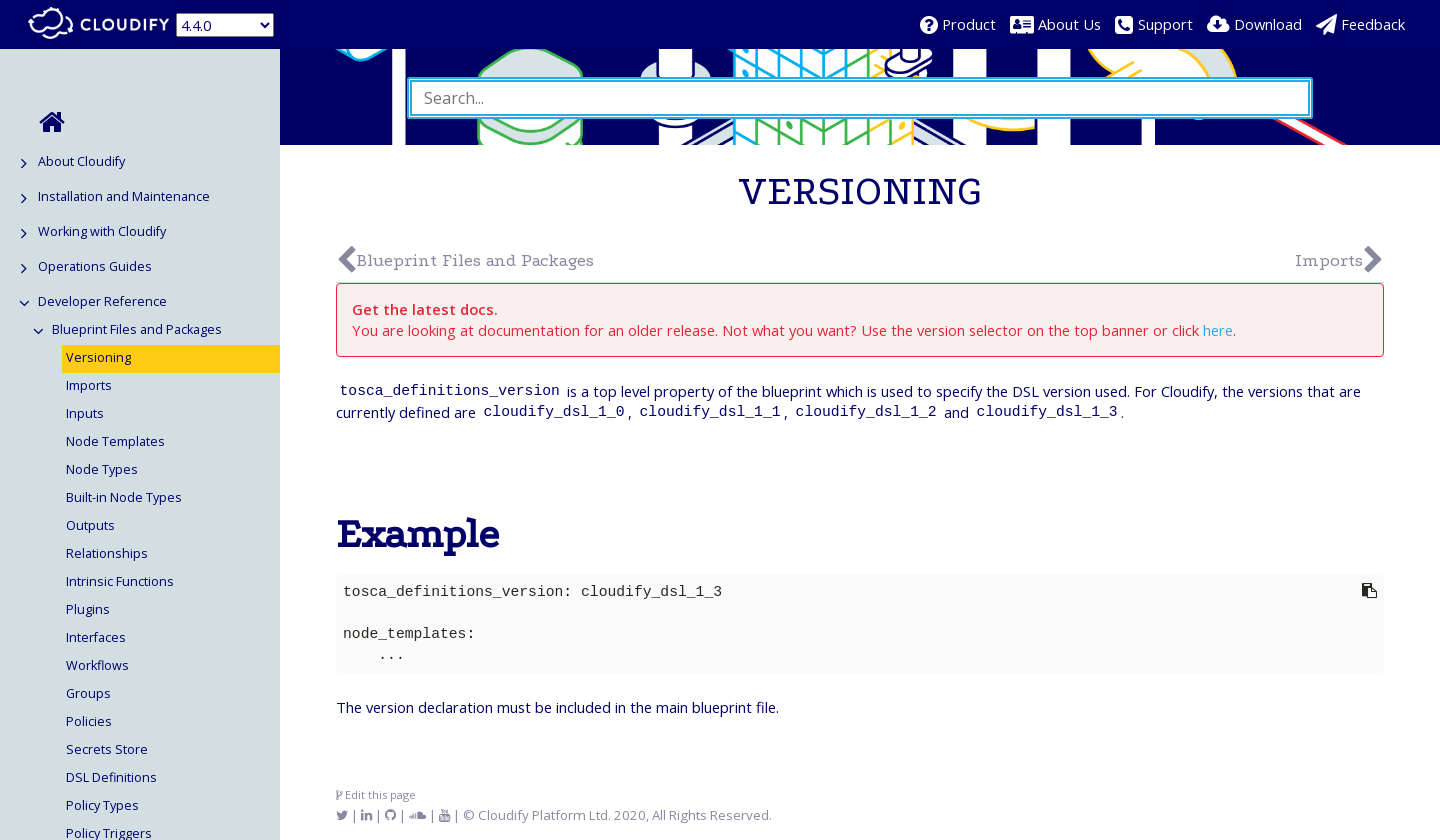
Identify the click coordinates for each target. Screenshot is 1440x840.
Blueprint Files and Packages (137, 329)
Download (1268, 24)
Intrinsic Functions (120, 581)
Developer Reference (102, 301)
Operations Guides (95, 266)
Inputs (85, 413)
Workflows (97, 665)
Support (1165, 24)
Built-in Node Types (124, 497)
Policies (89, 721)
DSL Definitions (111, 777)
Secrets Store (107, 749)
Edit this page (376, 794)
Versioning (98, 357)
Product (969, 24)
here (1218, 330)
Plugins (88, 609)
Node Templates (115, 441)
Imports (89, 385)
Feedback (1373, 24)
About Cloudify (81, 161)
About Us (1069, 24)
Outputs (90, 525)
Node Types (102, 469)
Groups (88, 693)
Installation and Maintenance (124, 196)
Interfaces (96, 637)
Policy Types (102, 805)
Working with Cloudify (102, 231)
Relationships (107, 553)
